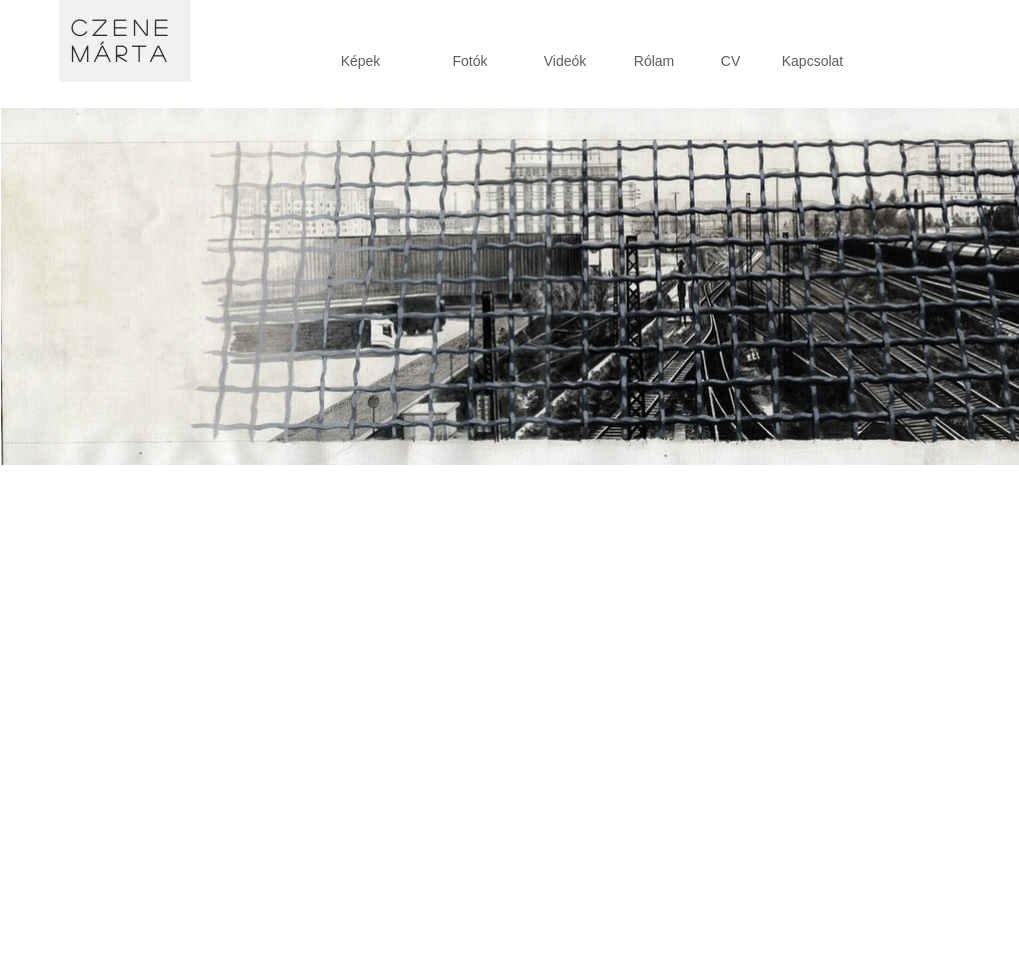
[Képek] (361, 62)
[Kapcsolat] (813, 62)
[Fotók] (470, 62)
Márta (121, 53)
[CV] (731, 62)
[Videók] (565, 62)
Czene (122, 27)
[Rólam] (654, 62)
